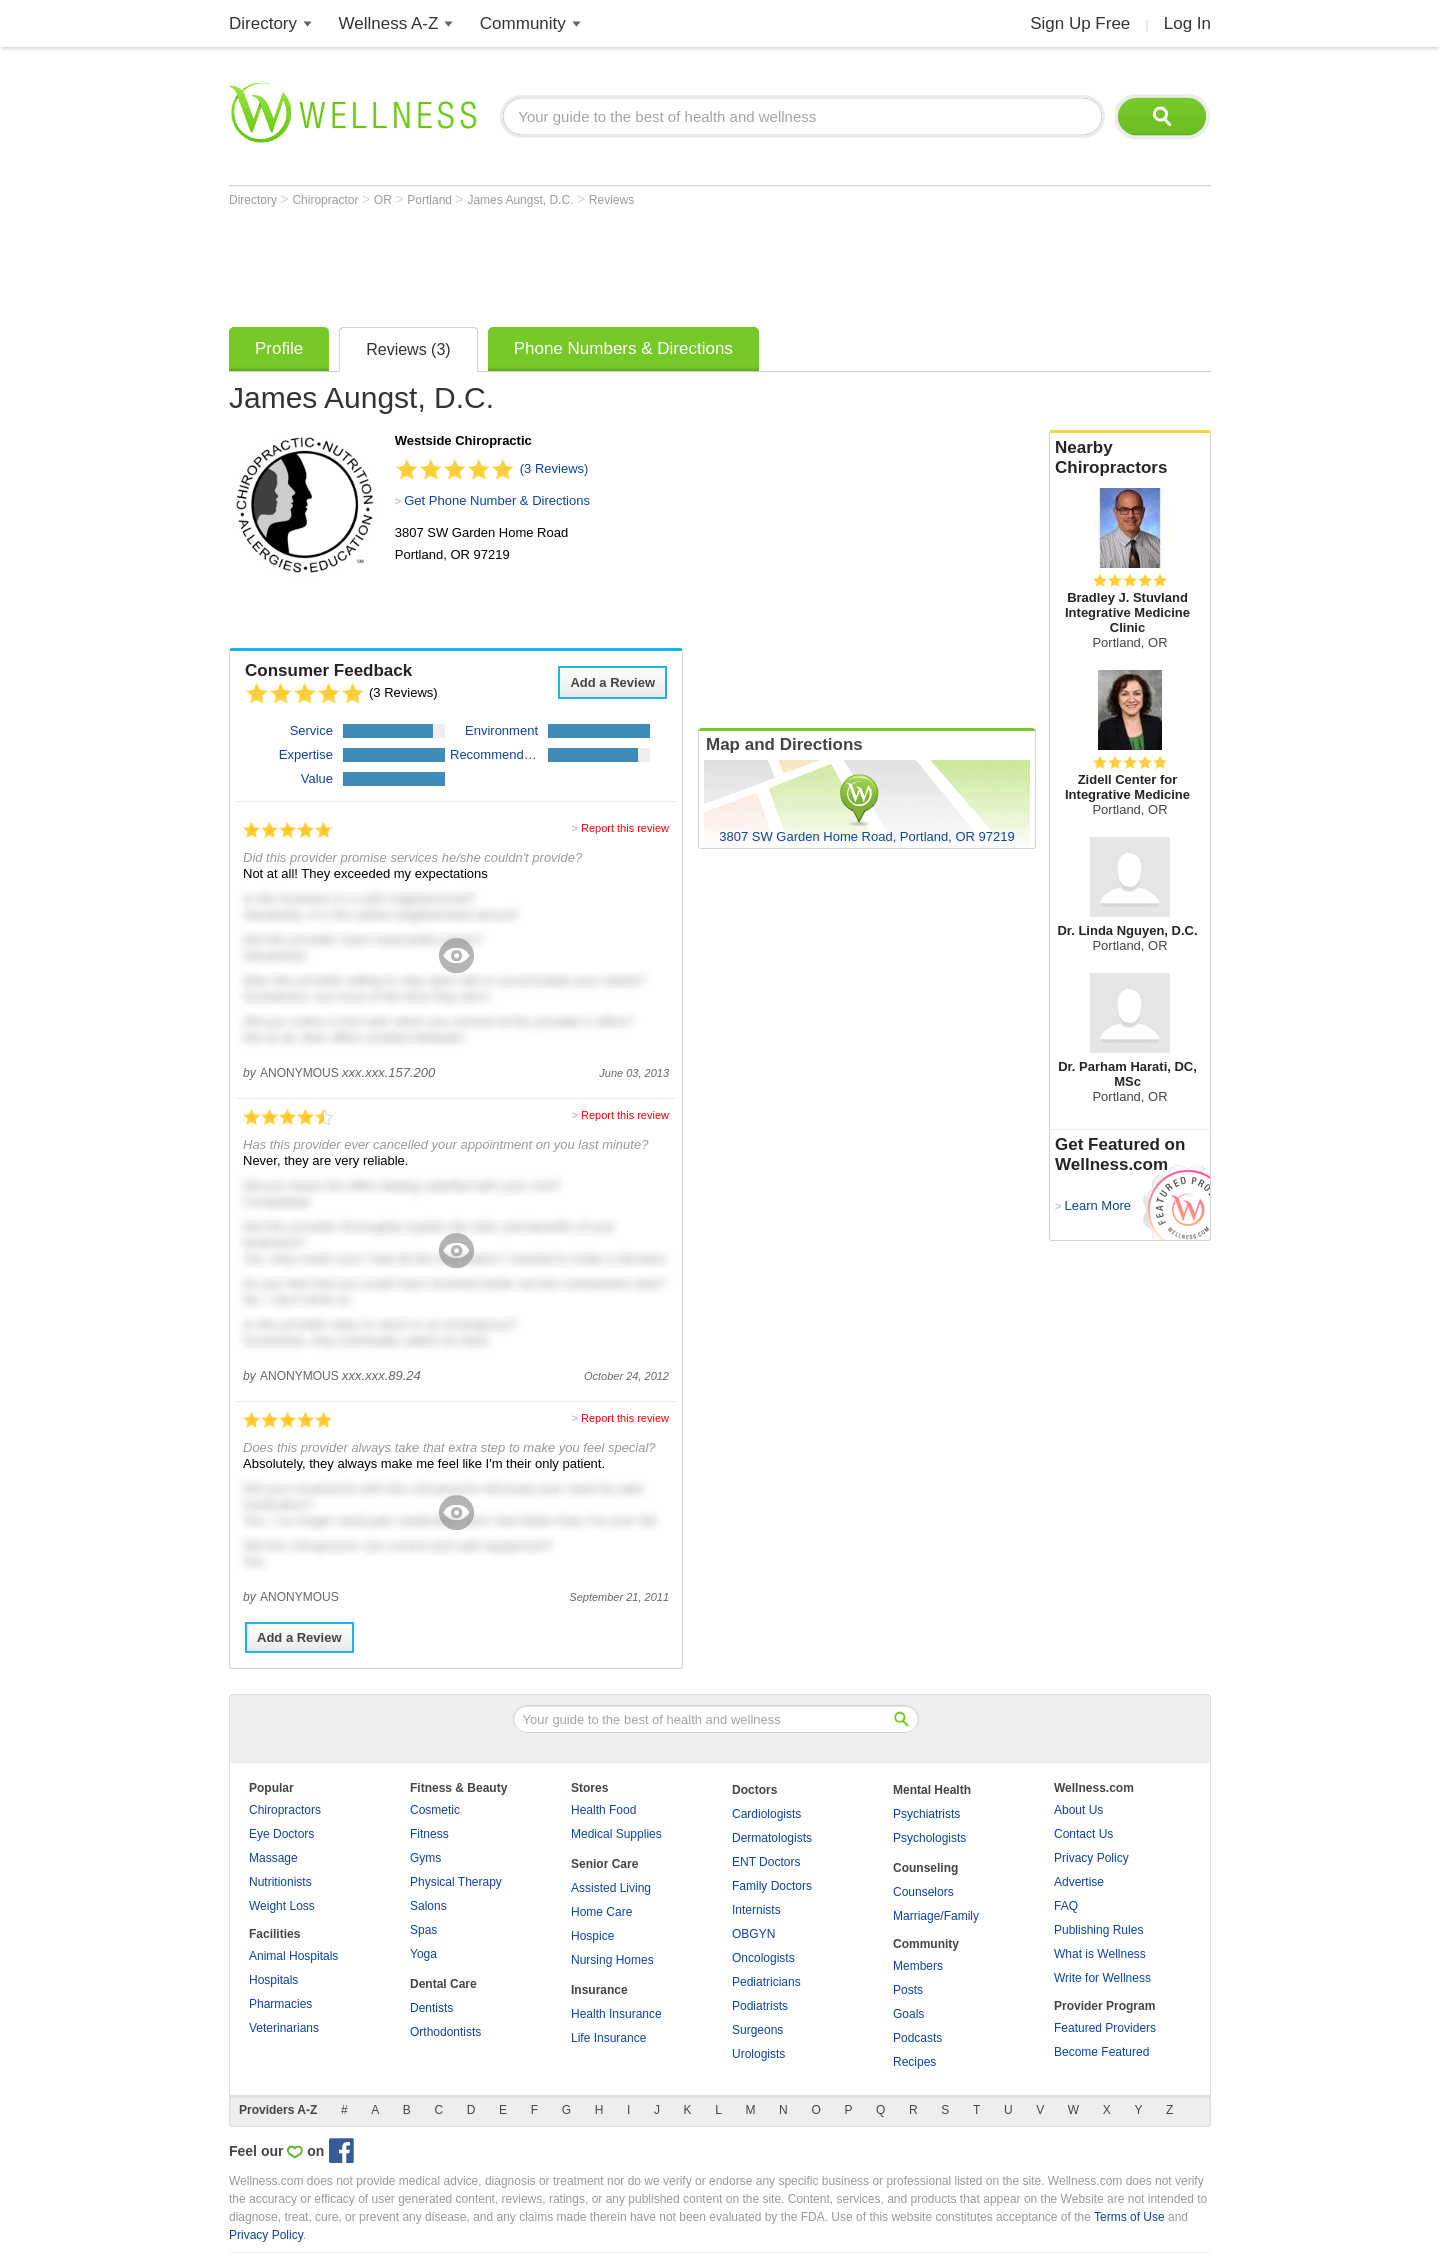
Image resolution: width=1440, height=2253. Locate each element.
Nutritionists (280, 1882)
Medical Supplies (616, 1834)
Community (523, 23)
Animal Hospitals (293, 1956)
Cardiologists (766, 1814)
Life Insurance (608, 2038)
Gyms (425, 1858)
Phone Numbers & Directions (623, 348)
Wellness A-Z (389, 23)
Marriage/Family (936, 1916)
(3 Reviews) (554, 468)
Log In (1187, 23)
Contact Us (1083, 1834)
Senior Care (604, 1864)
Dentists (431, 2008)
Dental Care (443, 1984)
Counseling (925, 1868)
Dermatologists (772, 1838)
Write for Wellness (1102, 1978)
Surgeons (757, 2030)
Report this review (625, 828)
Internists (756, 1910)
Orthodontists (445, 2032)
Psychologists (929, 1838)
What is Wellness (1100, 1954)
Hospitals (273, 1980)
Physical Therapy (456, 1882)
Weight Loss (282, 1906)
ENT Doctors (766, 1862)
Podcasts (917, 2038)
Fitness (429, 1834)
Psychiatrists (926, 1814)
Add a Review (612, 682)
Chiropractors (285, 1810)
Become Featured (1101, 2052)
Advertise (1079, 1882)
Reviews (611, 200)
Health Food (603, 1810)
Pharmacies (280, 2004)
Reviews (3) (408, 349)
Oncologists (763, 1958)
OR (384, 200)
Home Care (601, 1912)
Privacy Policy (1091, 1858)
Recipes (914, 2062)
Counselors (923, 1892)
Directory (263, 23)
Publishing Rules (1098, 1930)
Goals (908, 2014)
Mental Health (932, 1790)
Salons (428, 1906)
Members (918, 1966)
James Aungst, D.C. (521, 200)
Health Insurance (616, 2014)
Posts (908, 1990)
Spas (423, 1930)
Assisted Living (611, 1888)
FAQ (1066, 1906)
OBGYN (753, 1934)
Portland (431, 200)
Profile (279, 348)
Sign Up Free (1080, 23)
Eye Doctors (281, 1834)
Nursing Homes (612, 1960)
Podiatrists (760, 2006)
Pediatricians (766, 1982)
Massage (273, 1858)
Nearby (1130, 458)
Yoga (423, 1954)
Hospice (592, 1936)
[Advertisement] (593, 262)
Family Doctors (772, 1886)
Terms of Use (1129, 2217)
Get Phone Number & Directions (497, 500)
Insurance (599, 1990)
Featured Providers (1105, 2028)
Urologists (758, 2054)
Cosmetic (435, 1810)
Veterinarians (284, 2028)
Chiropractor (326, 200)
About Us (1078, 1810)
